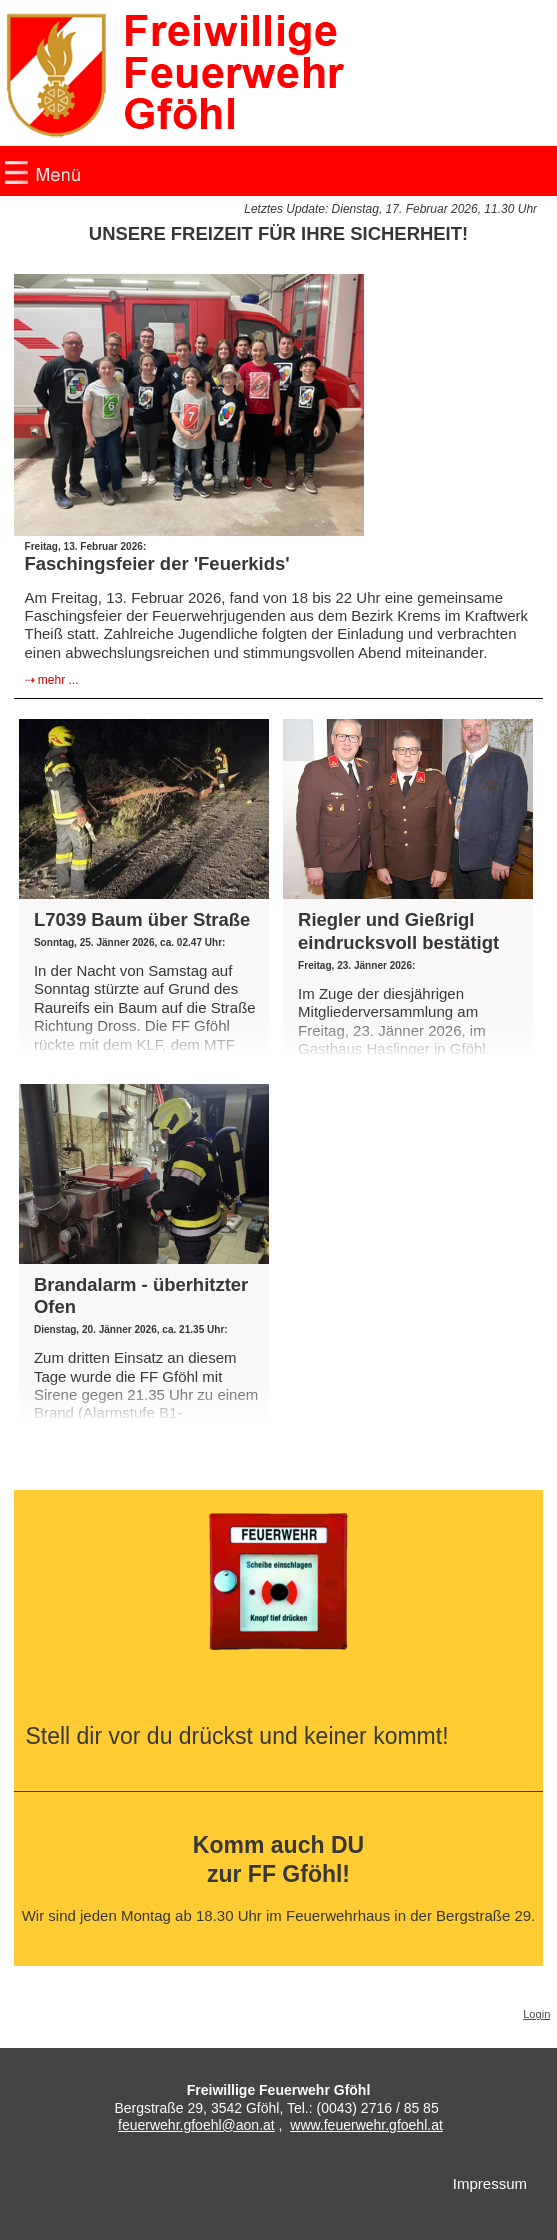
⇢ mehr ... (52, 680)
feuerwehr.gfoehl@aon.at (196, 2125)
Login (536, 2014)
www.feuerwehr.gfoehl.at (366, 2125)
